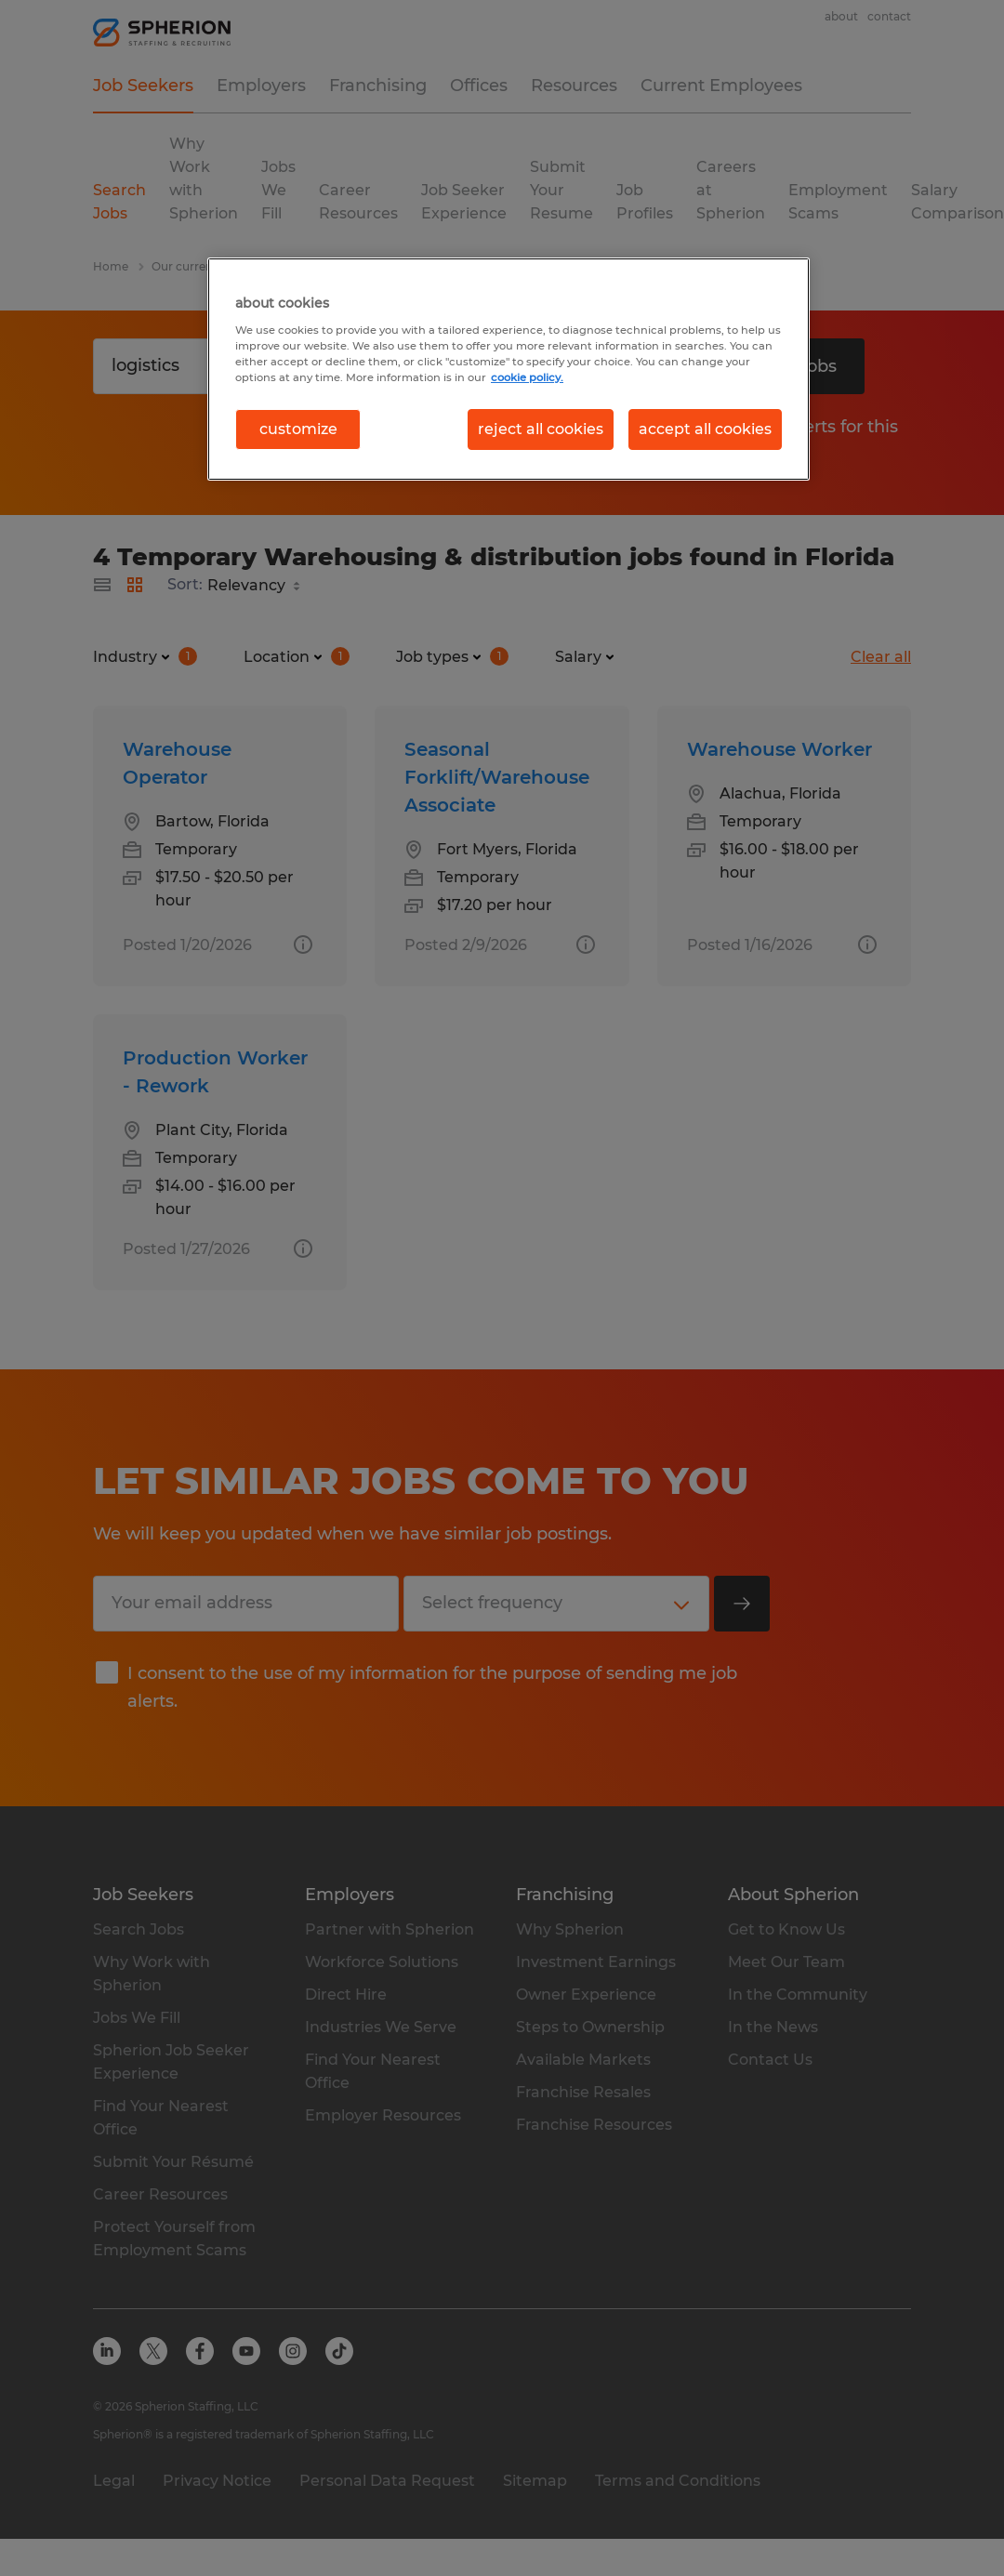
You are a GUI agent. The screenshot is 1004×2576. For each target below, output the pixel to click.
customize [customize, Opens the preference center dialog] (298, 429)
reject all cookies (540, 429)
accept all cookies (705, 429)
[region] (508, 369)
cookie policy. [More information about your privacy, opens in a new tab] (527, 377)
